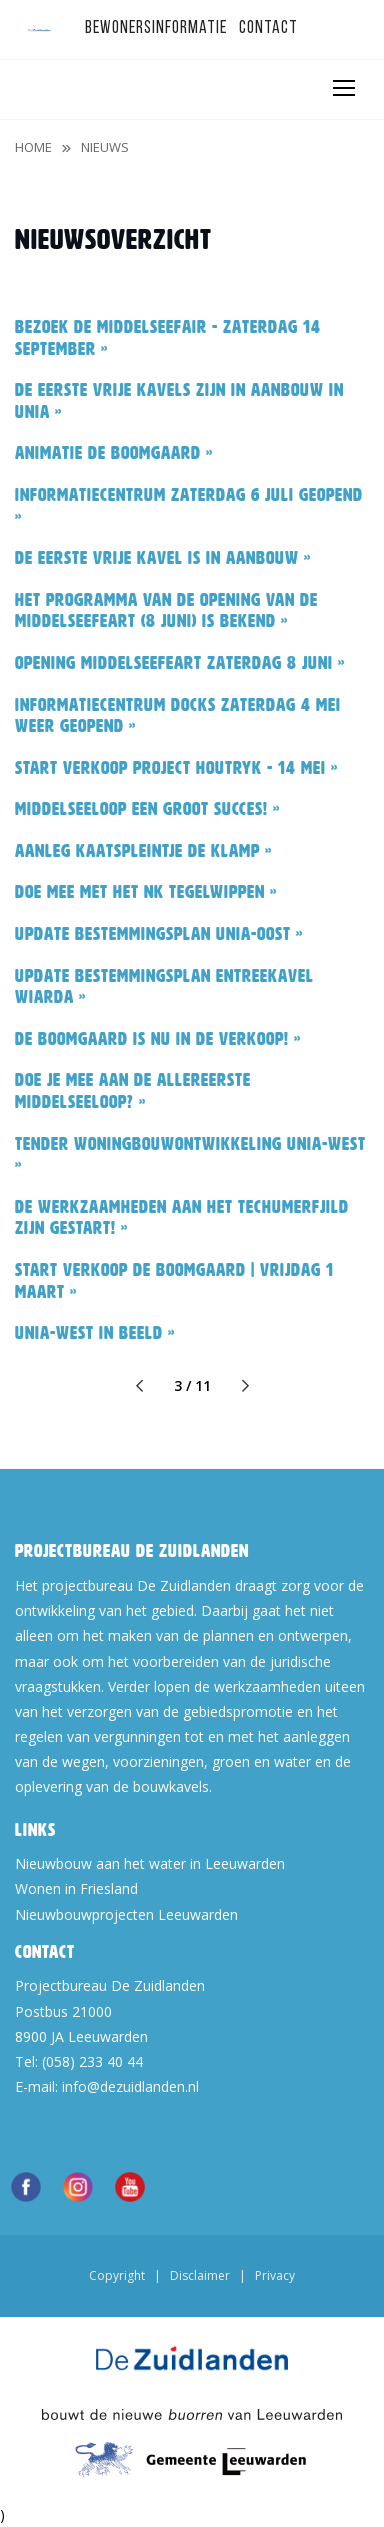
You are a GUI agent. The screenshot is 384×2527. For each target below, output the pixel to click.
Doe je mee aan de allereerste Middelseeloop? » (133, 1091)
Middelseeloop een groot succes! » (147, 809)
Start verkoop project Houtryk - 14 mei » (176, 768)
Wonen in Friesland (76, 1888)
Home (33, 147)
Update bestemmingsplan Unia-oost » (159, 934)
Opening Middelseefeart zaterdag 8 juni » (180, 663)
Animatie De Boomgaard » (114, 453)
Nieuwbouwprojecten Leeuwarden (126, 1914)
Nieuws (105, 147)
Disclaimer (200, 2275)
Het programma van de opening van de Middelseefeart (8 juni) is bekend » (166, 611)
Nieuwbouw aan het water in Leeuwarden (150, 1863)
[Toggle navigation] (343, 88)
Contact (268, 28)
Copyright (117, 2275)
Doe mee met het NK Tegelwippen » (146, 892)
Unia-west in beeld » (95, 1333)
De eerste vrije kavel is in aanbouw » (163, 558)
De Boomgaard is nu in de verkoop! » (158, 1039)
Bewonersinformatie (156, 28)
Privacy (275, 2275)
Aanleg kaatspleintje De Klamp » (143, 851)
